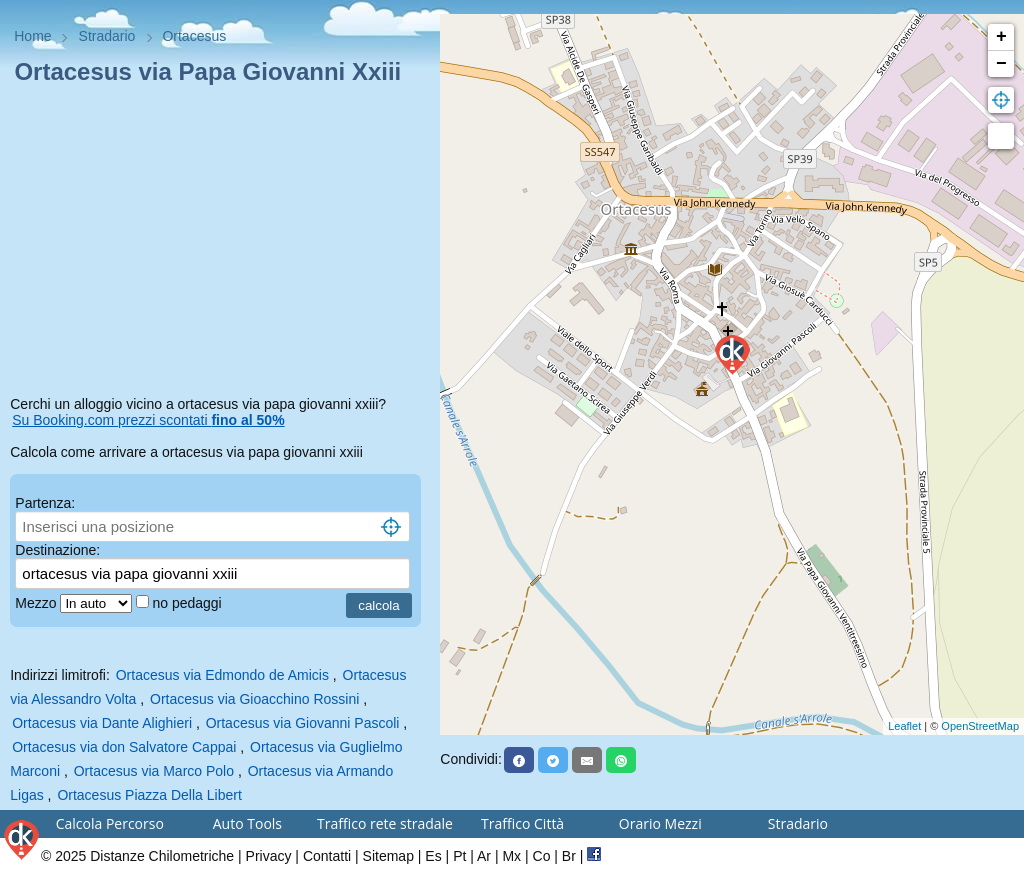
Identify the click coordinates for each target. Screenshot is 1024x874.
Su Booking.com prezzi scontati (148, 420)
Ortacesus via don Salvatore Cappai (124, 747)
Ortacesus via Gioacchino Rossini (254, 699)
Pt (459, 856)
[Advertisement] (220, 244)
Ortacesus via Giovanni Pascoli (303, 723)
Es (433, 856)
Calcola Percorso (110, 823)
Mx (511, 856)
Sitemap (388, 856)
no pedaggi (188, 603)
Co (542, 856)
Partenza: (45, 503)
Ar (484, 856)
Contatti (327, 856)
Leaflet (904, 726)
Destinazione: (57, 550)
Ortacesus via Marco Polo (154, 771)
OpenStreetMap (980, 726)
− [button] (1001, 64)
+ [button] (1001, 37)
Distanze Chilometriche (162, 856)
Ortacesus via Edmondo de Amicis (222, 675)
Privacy (269, 856)
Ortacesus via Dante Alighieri (102, 723)
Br (569, 856)
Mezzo (37, 603)
